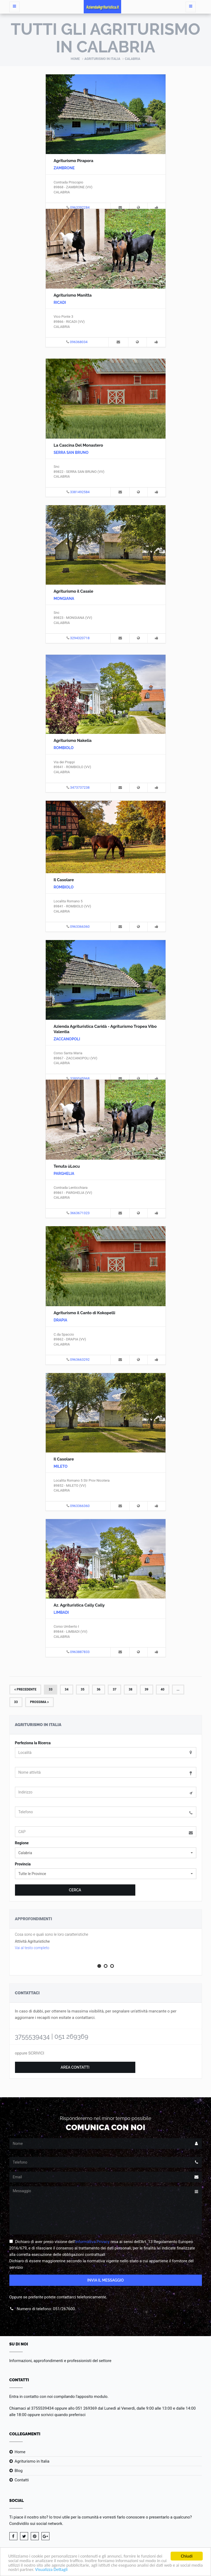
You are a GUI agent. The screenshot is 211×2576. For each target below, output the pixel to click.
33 (50, 1689)
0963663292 (80, 1360)
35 (83, 1689)
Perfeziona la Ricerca (33, 1743)
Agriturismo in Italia (102, 59)
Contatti (22, 2480)
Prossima (39, 1702)
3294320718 (80, 638)
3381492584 (80, 492)
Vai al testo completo (32, 1948)
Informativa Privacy (92, 2241)
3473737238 (80, 787)
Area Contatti (75, 2067)
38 (130, 1689)
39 (146, 1689)
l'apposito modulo (92, 2396)
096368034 (79, 342)
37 (114, 1689)
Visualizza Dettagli (64, 2570)
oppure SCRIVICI (29, 2053)
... (178, 1689)
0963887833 (80, 1652)
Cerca (75, 1890)
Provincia (23, 1864)
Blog (19, 2470)
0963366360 (80, 927)
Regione (22, 1843)
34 (66, 1689)
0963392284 (80, 207)
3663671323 (80, 1213)
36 (99, 1689)
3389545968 (80, 1078)
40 (162, 1689)
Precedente (25, 1689)
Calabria (132, 59)
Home (75, 59)
